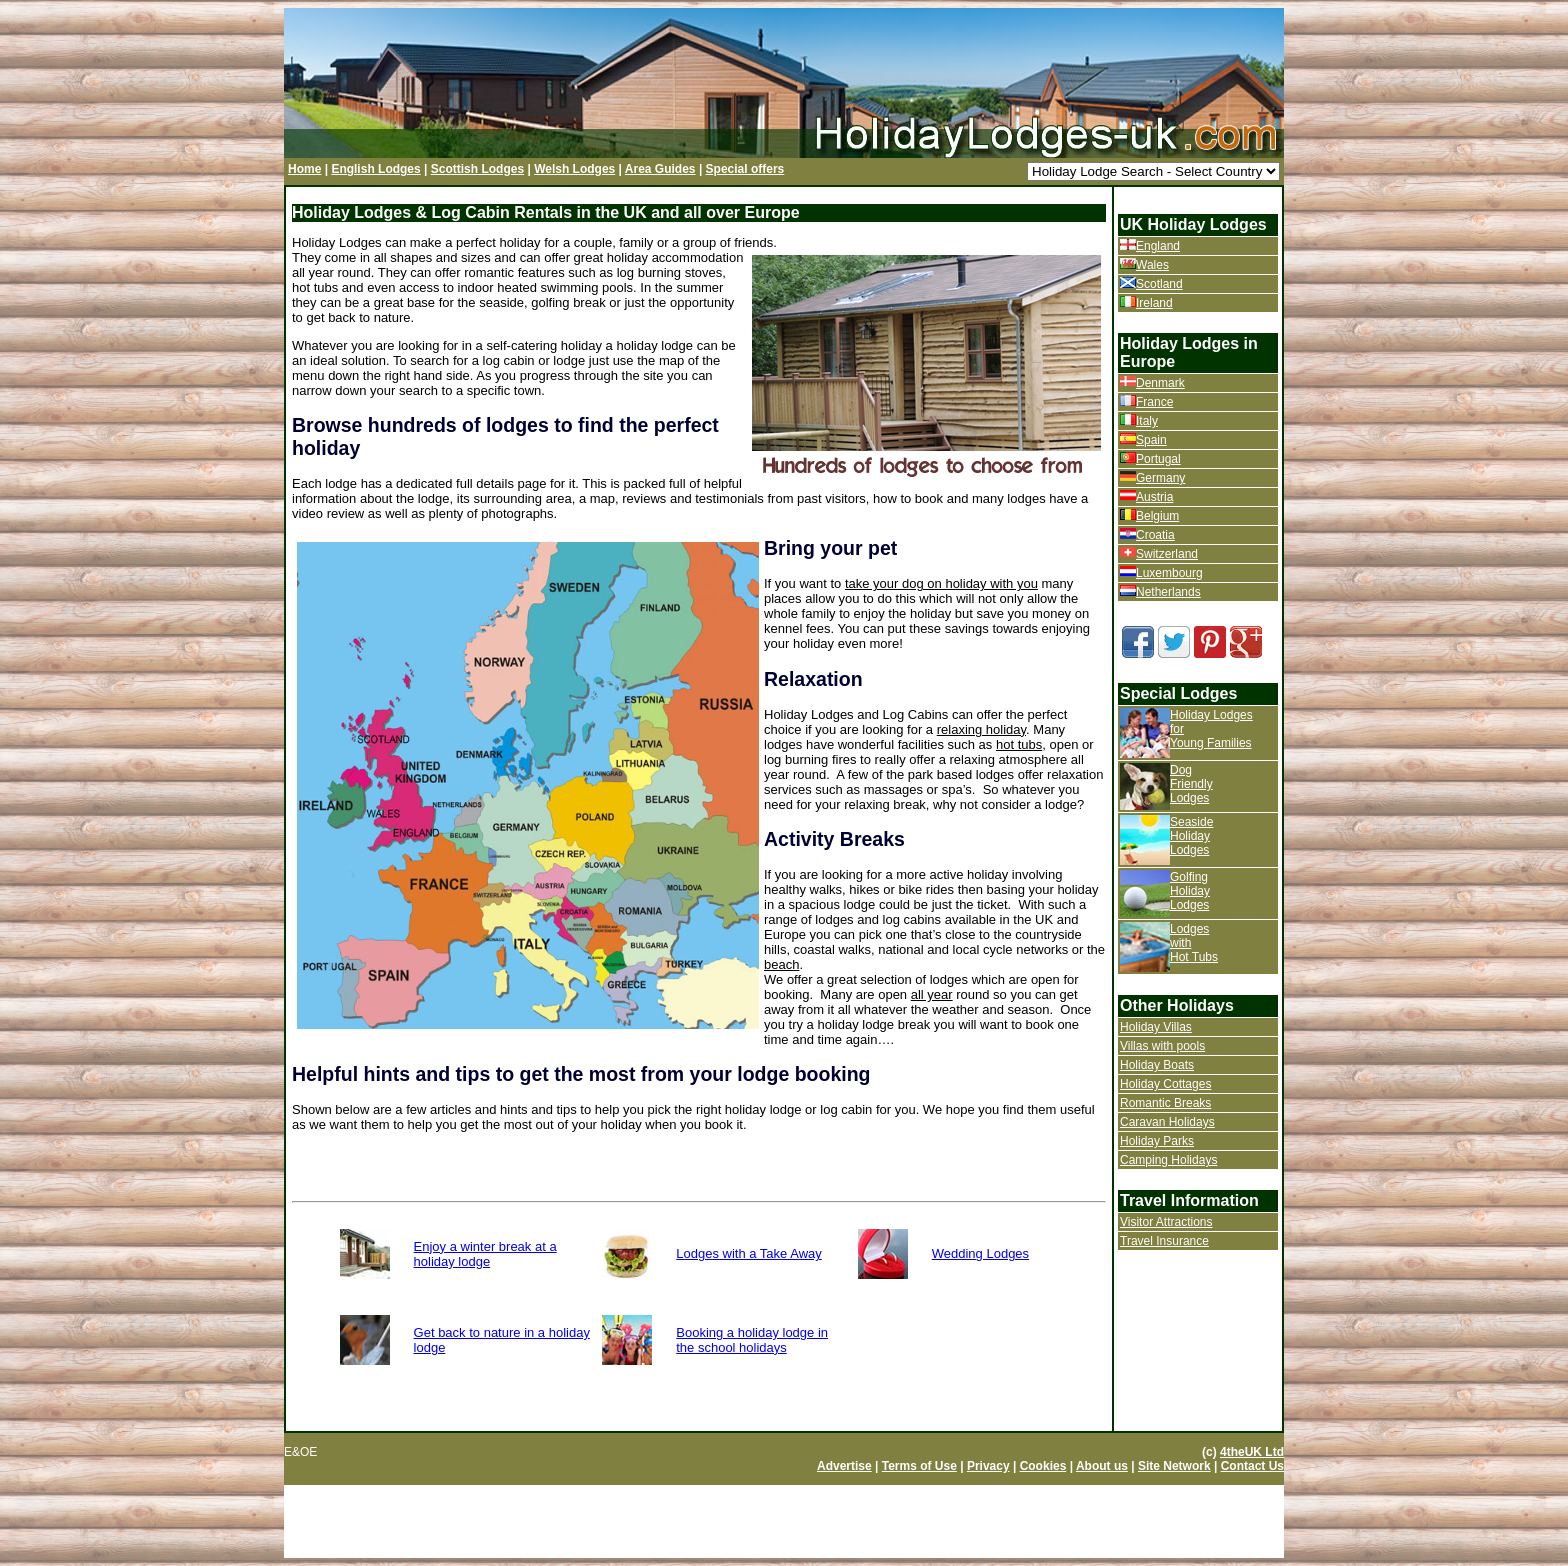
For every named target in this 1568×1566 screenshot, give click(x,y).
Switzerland (1167, 554)
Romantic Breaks (1165, 1103)
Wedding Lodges (980, 1253)
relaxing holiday (981, 729)
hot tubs (1019, 744)
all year (932, 994)
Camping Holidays (1168, 1160)
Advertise (844, 1466)
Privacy (988, 1466)
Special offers (745, 169)
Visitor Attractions (1166, 1222)
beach (781, 964)
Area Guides (660, 169)
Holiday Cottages (1165, 1084)
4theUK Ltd (1252, 1452)
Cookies (1043, 1466)
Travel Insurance (1164, 1241)
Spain (1151, 440)
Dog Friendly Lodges (1191, 784)
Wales (1152, 265)
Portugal (1158, 459)
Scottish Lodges (477, 169)
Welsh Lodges (574, 169)
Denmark (1160, 383)
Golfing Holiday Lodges (1190, 891)
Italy (1147, 421)
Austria (1154, 497)
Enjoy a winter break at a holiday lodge (485, 1254)
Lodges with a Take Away (749, 1253)
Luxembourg (1169, 573)
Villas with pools (1162, 1046)
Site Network (1174, 1466)
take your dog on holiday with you (941, 583)
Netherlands (1168, 592)
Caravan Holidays (1167, 1122)
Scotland (1159, 284)
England (1158, 246)
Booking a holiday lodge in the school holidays (752, 1340)
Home (304, 169)
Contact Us (1252, 1466)
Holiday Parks (1157, 1141)
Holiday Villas (1156, 1027)
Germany (1160, 478)
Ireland (1154, 303)
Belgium (1157, 516)
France (1154, 402)
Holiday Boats (1157, 1065)
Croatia (1155, 535)
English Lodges (375, 169)
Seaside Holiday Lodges (1191, 836)
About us (1102, 1466)
